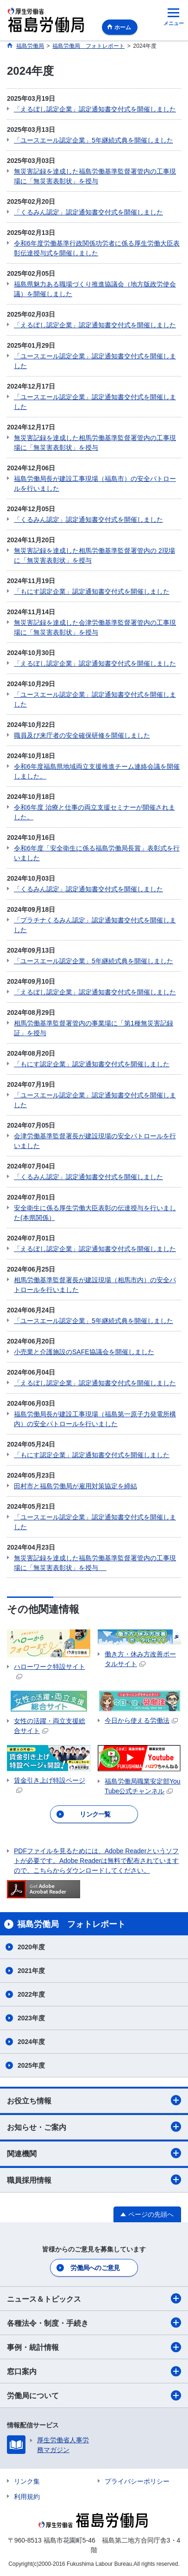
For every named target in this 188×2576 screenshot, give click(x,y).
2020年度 (31, 1947)
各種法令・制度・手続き (94, 2322)
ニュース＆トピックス (94, 2298)
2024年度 (31, 2041)
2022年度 (31, 1994)
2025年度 (31, 2065)
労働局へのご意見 (94, 2267)
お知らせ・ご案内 (94, 2127)
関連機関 (94, 2153)
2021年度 (31, 1970)
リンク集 (27, 2481)
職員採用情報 (94, 2179)
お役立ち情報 (94, 2100)
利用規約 (27, 2496)
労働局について (94, 2395)
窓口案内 (94, 2371)
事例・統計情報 (94, 2347)
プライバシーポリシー (137, 2481)
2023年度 (31, 2018)
